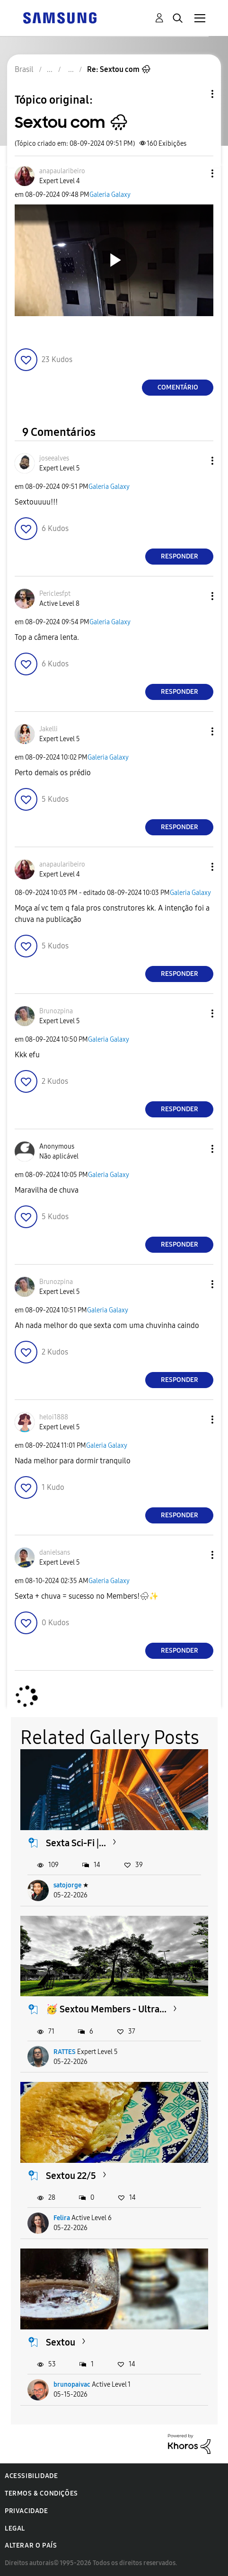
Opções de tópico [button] (196, 94)
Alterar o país (31, 2545)
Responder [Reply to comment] (179, 556)
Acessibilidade (31, 2476)
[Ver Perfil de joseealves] (54, 458)
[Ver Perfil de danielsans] (54, 1553)
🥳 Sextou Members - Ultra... (106, 2009)
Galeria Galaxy (110, 195)
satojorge (67, 1885)
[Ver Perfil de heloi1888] (53, 1417)
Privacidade (26, 2511)
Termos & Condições (41, 2493)
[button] (197, 173)
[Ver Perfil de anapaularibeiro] (62, 171)
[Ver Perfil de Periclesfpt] (54, 594)
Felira (61, 2218)
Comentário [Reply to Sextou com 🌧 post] (178, 387)
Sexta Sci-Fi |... (76, 1843)
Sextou (60, 2342)
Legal (15, 2528)
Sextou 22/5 (71, 2175)
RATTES (64, 2052)
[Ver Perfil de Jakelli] (48, 729)
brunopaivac (71, 2385)
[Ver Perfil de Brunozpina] (56, 1011)
